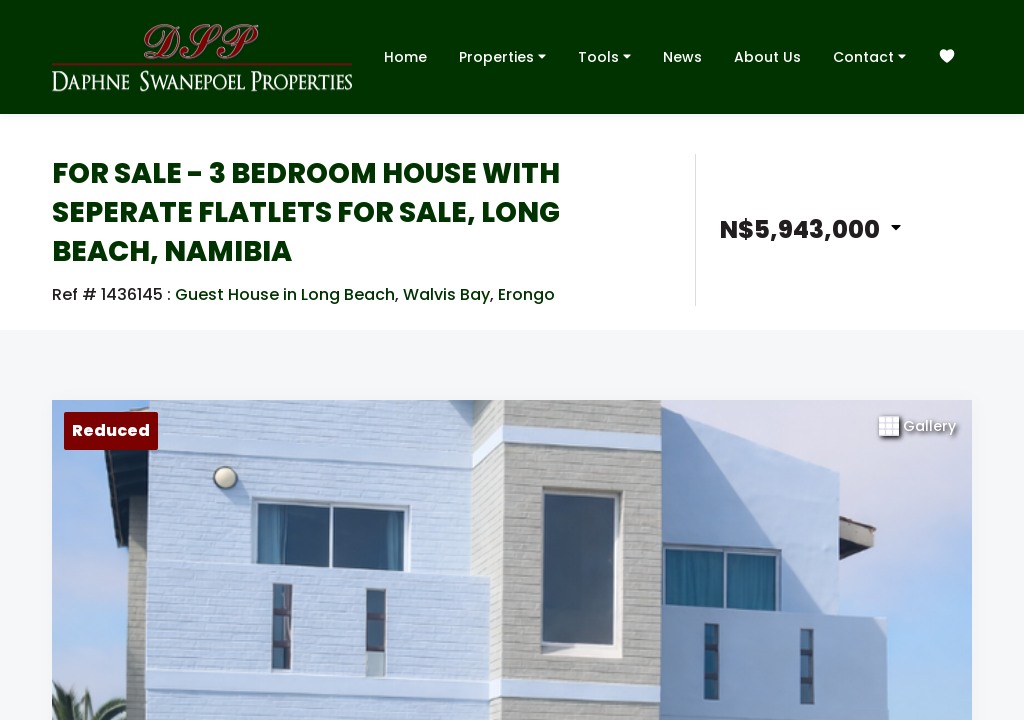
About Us (767, 57)
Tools (604, 56)
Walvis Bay (446, 295)
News (682, 57)
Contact (869, 56)
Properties (502, 56)
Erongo (526, 295)
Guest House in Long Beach (285, 295)
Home (405, 57)
